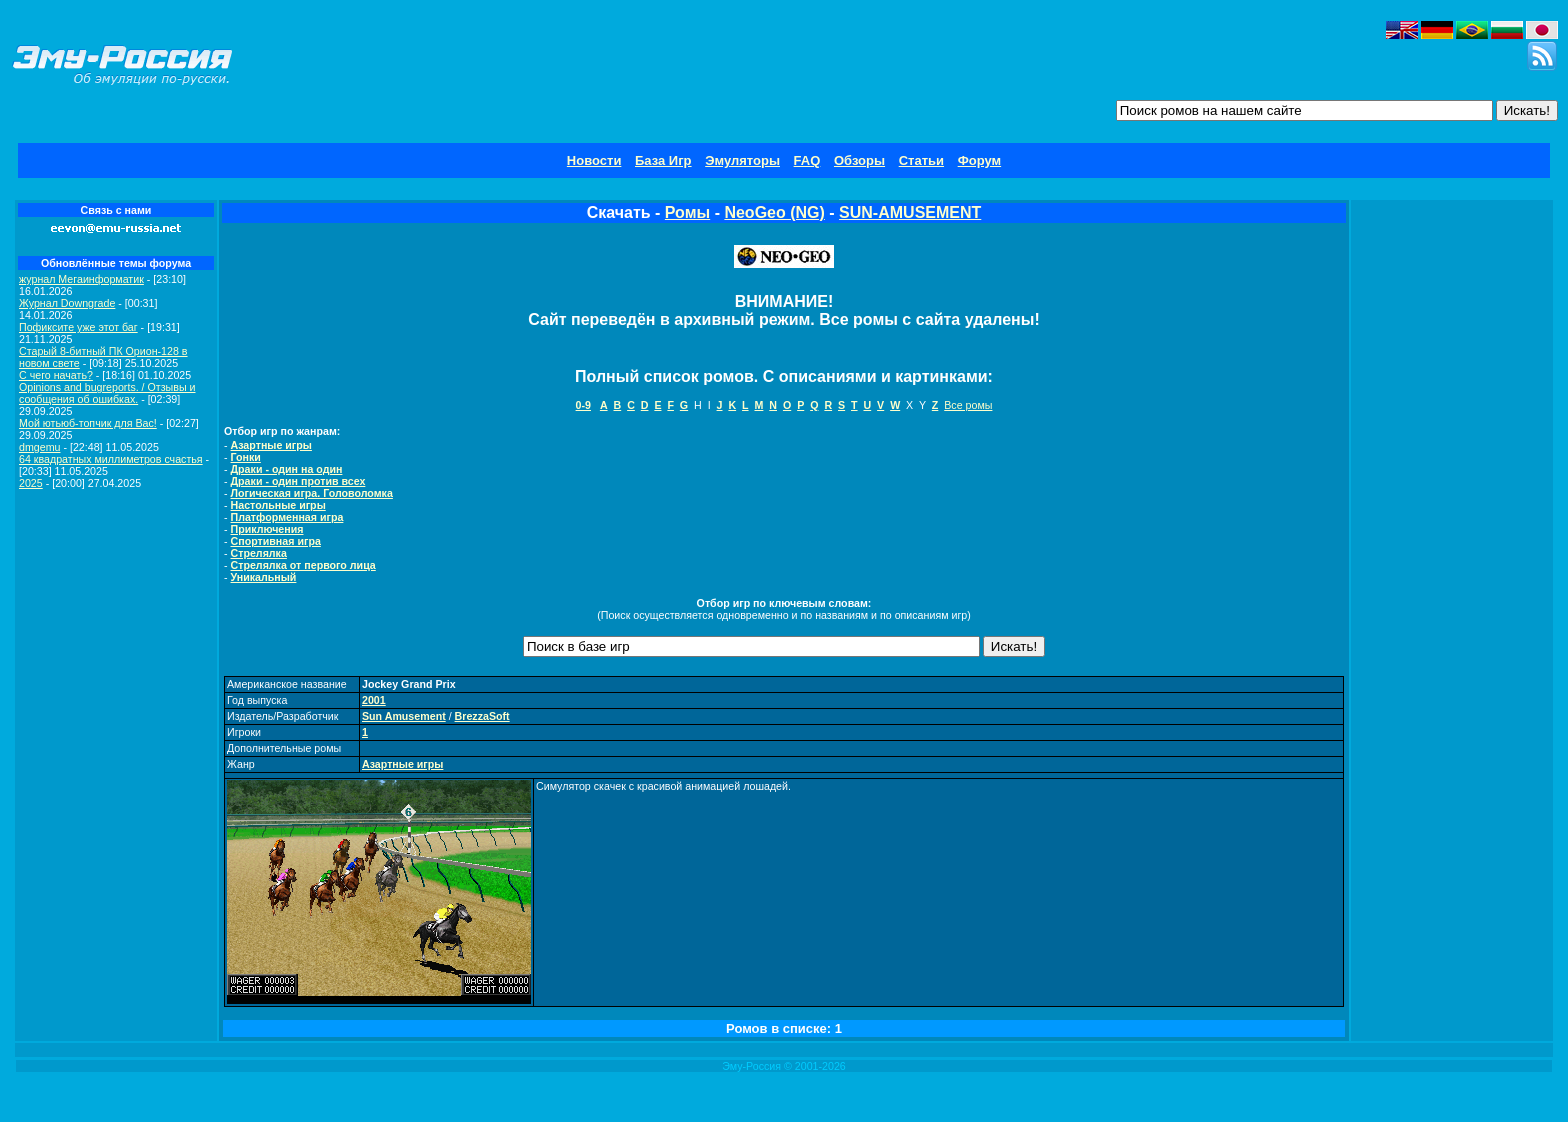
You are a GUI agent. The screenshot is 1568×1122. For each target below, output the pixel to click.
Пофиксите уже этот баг (78, 327)
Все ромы (968, 405)
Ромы (687, 212)
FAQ (807, 160)
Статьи (921, 160)
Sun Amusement (404, 716)
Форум (979, 160)
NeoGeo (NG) (774, 212)
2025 (31, 483)
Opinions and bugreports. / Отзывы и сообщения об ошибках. (107, 393)
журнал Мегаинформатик (81, 279)
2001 (374, 700)
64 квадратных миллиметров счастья (111, 459)
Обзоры (859, 160)
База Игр (663, 160)
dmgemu (39, 447)
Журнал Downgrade (67, 303)
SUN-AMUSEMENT (910, 212)
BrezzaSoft (482, 716)
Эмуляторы (742, 160)
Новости (594, 160)
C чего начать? (56, 375)
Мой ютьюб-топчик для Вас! (88, 423)
